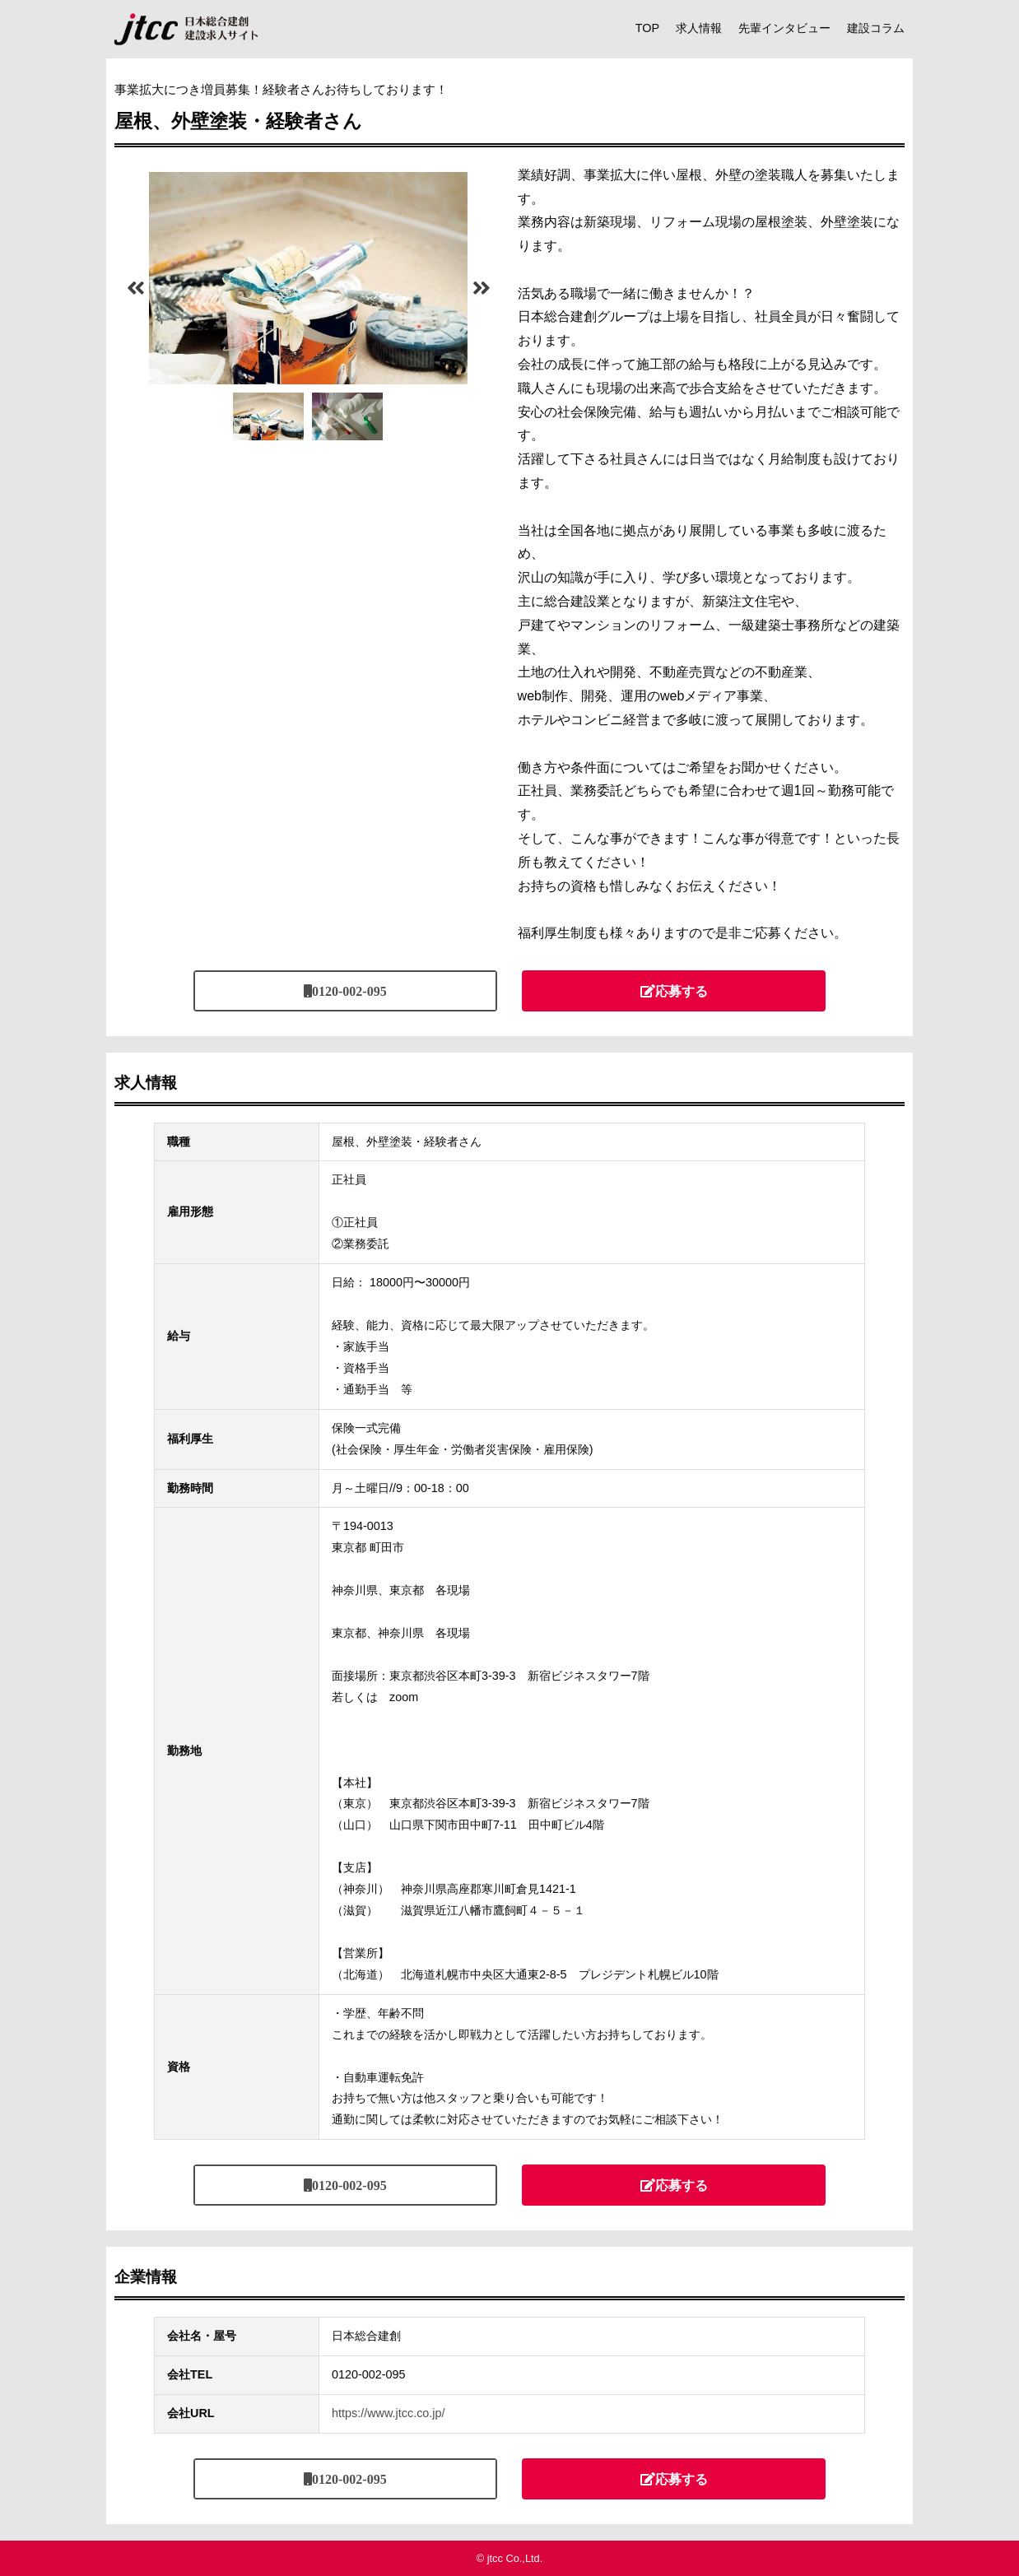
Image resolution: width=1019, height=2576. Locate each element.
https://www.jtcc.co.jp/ (388, 2413)
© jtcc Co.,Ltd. (510, 2558)
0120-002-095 (349, 990)
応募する (681, 990)
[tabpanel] (308, 278)
